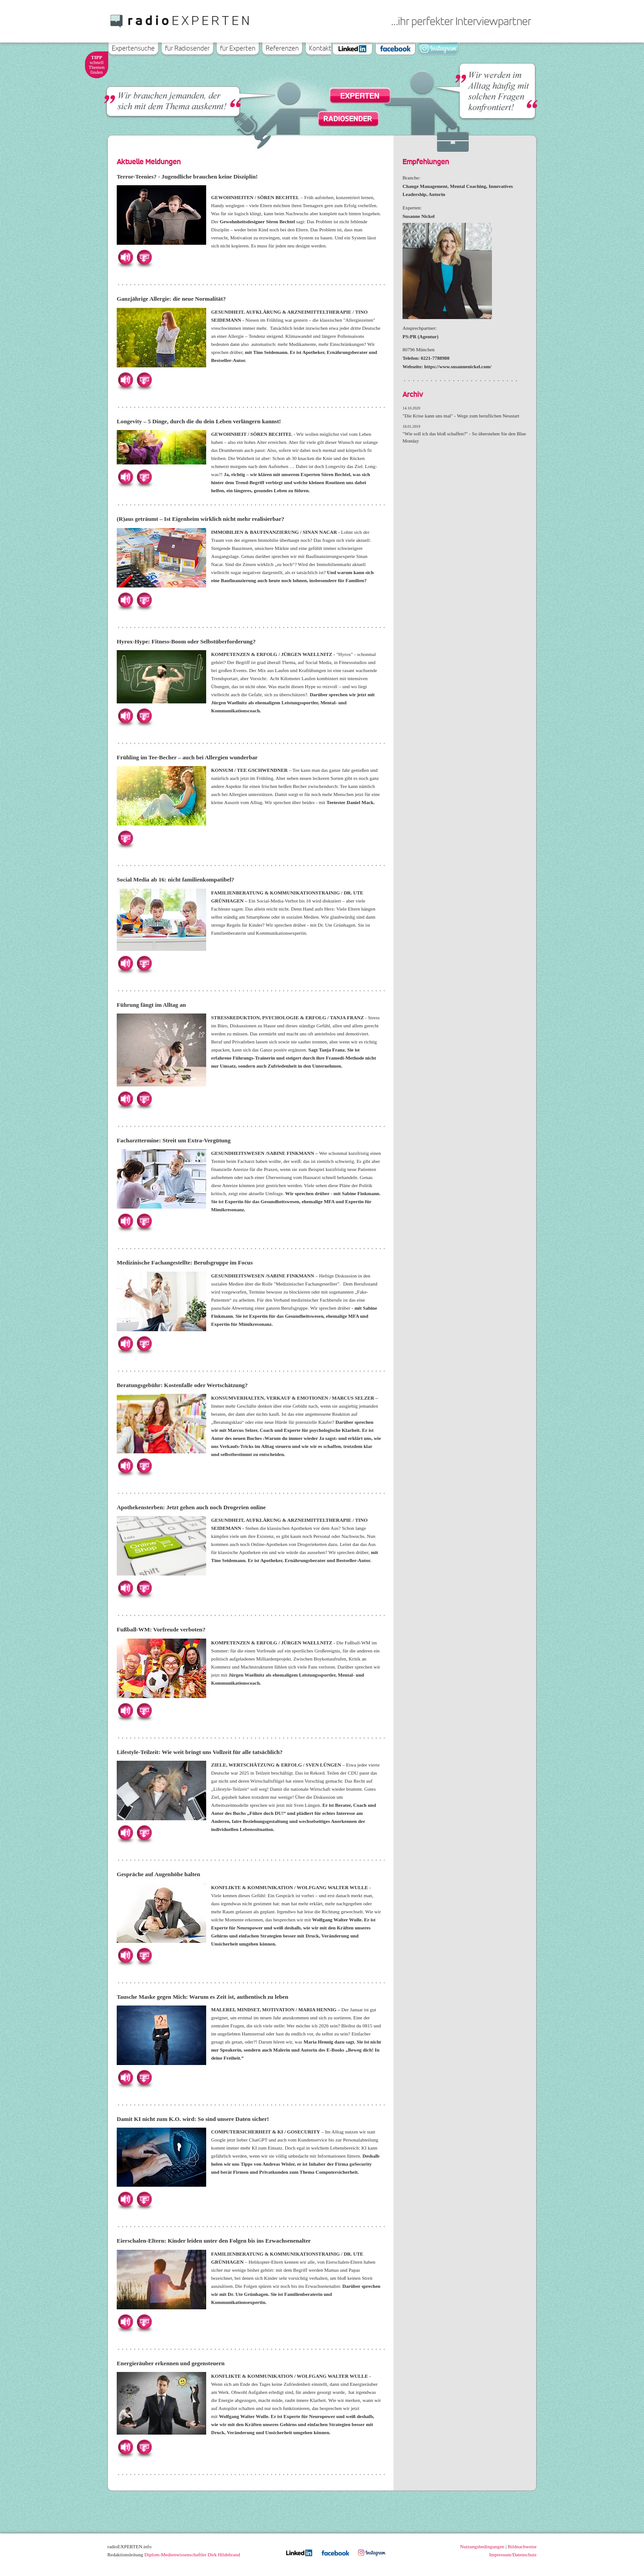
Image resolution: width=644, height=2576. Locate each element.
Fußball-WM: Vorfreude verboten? (161, 1629)
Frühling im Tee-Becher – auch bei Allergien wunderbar (187, 757)
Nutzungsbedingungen (482, 2546)
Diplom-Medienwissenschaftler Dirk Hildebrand (192, 2554)
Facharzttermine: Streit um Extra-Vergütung (174, 1140)
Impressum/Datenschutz (513, 2554)
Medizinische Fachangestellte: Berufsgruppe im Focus (185, 1262)
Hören (125, 257)
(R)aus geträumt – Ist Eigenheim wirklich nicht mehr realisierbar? (200, 518)
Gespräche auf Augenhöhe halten (158, 1874)
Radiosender (348, 118)
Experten (360, 96)
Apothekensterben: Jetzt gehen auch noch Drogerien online (191, 1507)
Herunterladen (144, 257)
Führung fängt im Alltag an (151, 1004)
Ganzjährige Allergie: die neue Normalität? (171, 298)
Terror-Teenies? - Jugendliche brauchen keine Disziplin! (187, 176)
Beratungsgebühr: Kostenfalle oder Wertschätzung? (182, 1385)
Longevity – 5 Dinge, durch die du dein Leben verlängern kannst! (199, 421)
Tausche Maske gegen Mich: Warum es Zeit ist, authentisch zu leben (202, 1996)
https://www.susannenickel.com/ (457, 366)
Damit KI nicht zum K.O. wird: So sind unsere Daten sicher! (193, 2119)
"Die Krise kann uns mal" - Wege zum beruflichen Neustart (460, 415)
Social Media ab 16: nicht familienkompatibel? (175, 879)
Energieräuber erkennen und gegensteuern (171, 2363)
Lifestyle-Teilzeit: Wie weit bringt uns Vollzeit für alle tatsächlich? (200, 1752)
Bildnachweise (522, 2546)
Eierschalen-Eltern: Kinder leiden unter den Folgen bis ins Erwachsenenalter (214, 2240)
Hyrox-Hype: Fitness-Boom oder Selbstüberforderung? (186, 641)
